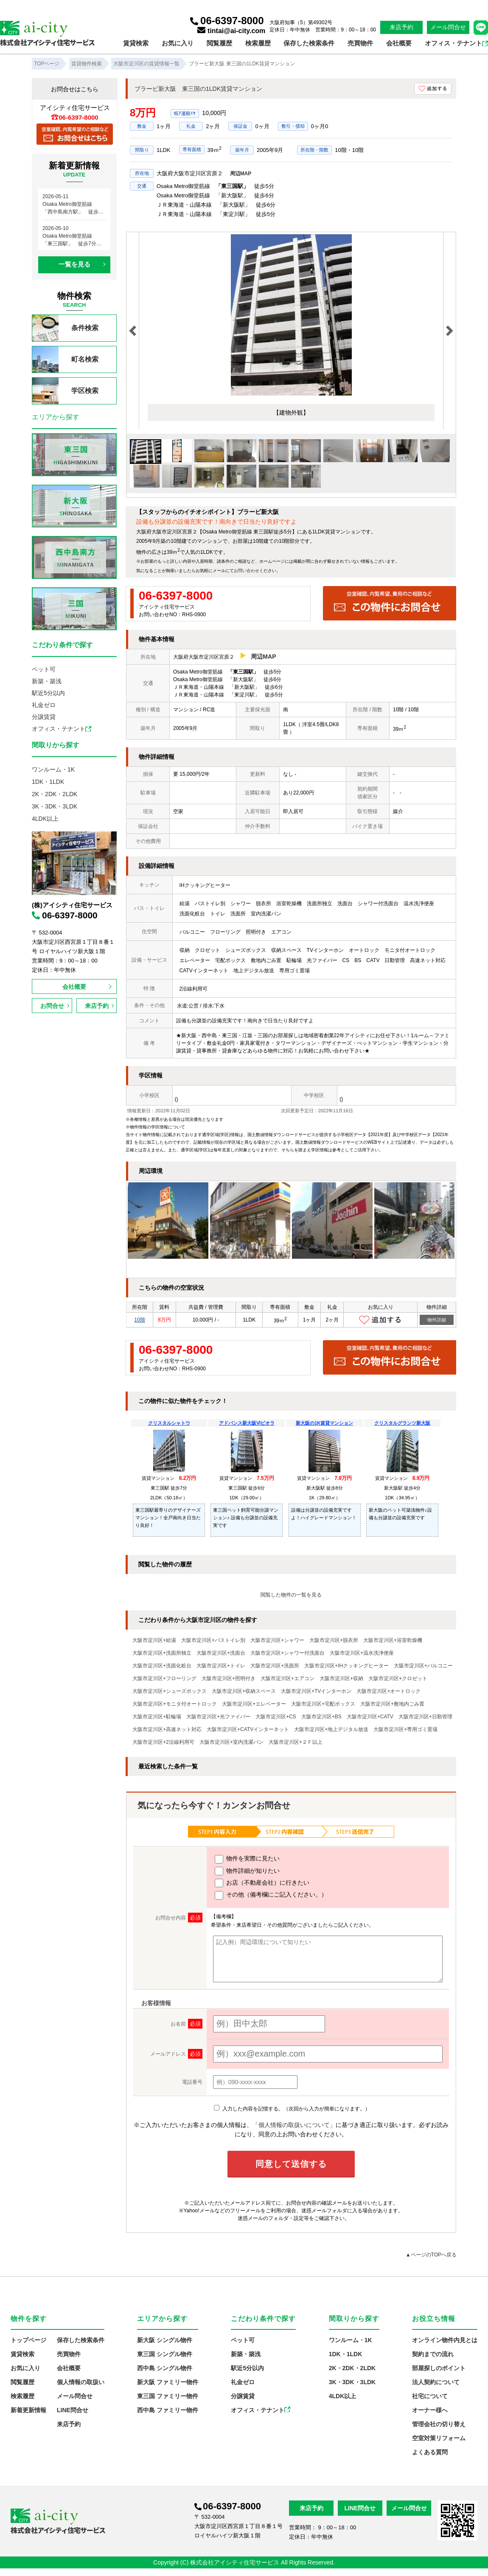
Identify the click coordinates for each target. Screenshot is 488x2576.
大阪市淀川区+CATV (370, 1717)
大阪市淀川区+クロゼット (397, 1678)
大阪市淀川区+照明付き (228, 1678)
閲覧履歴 (219, 43)
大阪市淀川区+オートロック (388, 1691)
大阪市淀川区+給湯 (154, 1640)
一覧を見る (74, 264)
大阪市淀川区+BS (321, 1717)
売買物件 (360, 43)
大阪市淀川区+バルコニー (423, 1666)
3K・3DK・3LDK (54, 806)
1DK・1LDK (48, 781)
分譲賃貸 (44, 716)
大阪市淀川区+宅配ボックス (323, 1704)
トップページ (28, 2340)
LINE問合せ (72, 2410)
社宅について (430, 2396)
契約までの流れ (433, 2354)
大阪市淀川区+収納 (341, 1678)
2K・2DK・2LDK (54, 794)
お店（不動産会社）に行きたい (262, 1883)
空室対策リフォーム (439, 2438)
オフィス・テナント (456, 43)
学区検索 (65, 391)
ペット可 (44, 669)
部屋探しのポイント (439, 2368)
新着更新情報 (28, 2410)
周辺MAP (241, 174)
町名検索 (65, 359)
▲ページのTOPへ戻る (431, 2255)
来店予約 (401, 27)
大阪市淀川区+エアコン (287, 1678)
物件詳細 (436, 1319)
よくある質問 (430, 2452)
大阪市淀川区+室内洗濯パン (231, 1742)
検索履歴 (258, 43)
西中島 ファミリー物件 (167, 2410)
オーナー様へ (430, 2410)
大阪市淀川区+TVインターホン (316, 1691)
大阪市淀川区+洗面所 (274, 1666)
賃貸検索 (136, 43)
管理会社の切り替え (439, 2424)
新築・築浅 (47, 681)
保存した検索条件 (308, 43)
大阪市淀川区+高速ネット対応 (167, 1729)
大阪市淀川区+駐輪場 (156, 1717)
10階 (139, 1320)
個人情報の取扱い (80, 2382)
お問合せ (52, 1005)
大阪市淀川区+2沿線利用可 (163, 1742)
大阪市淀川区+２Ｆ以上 (296, 1742)
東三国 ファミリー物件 (167, 2396)
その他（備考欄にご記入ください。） (271, 1895)
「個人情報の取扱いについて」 (294, 2124)
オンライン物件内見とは (444, 2340)
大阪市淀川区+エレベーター (254, 1704)
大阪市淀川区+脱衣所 (333, 1640)
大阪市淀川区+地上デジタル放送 (331, 1729)
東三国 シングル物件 (164, 2354)
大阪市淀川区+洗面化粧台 (161, 1666)
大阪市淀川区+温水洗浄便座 (362, 1653)
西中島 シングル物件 (164, 2368)
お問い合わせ (246, 570)
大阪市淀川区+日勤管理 (425, 1717)
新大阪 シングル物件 (164, 2340)
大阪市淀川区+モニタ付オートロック (174, 1704)
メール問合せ (448, 27)
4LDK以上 (45, 818)
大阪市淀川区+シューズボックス (169, 1691)
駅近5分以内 (48, 693)
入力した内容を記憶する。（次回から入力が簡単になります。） (292, 2109)
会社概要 (399, 43)
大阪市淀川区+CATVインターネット (248, 1729)
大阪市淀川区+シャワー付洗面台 (287, 1653)
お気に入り (178, 43)
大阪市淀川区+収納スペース (244, 1691)
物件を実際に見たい (247, 1859)
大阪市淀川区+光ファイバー (218, 1717)
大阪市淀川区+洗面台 (220, 1653)
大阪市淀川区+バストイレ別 (213, 1640)
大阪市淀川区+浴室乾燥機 (392, 1640)
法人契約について (436, 2382)
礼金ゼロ (44, 705)
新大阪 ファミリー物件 (167, 2382)
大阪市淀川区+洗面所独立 (161, 1653)
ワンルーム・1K (53, 769)
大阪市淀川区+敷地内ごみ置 (392, 1704)
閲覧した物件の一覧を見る (291, 1595)
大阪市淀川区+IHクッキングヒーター (346, 1666)
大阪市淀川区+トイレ (220, 1666)
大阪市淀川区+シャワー (277, 1640)
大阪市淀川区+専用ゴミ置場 (405, 1729)
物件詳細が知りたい (247, 1871)
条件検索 (65, 328)
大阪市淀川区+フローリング (164, 1678)
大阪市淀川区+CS (275, 1717)
